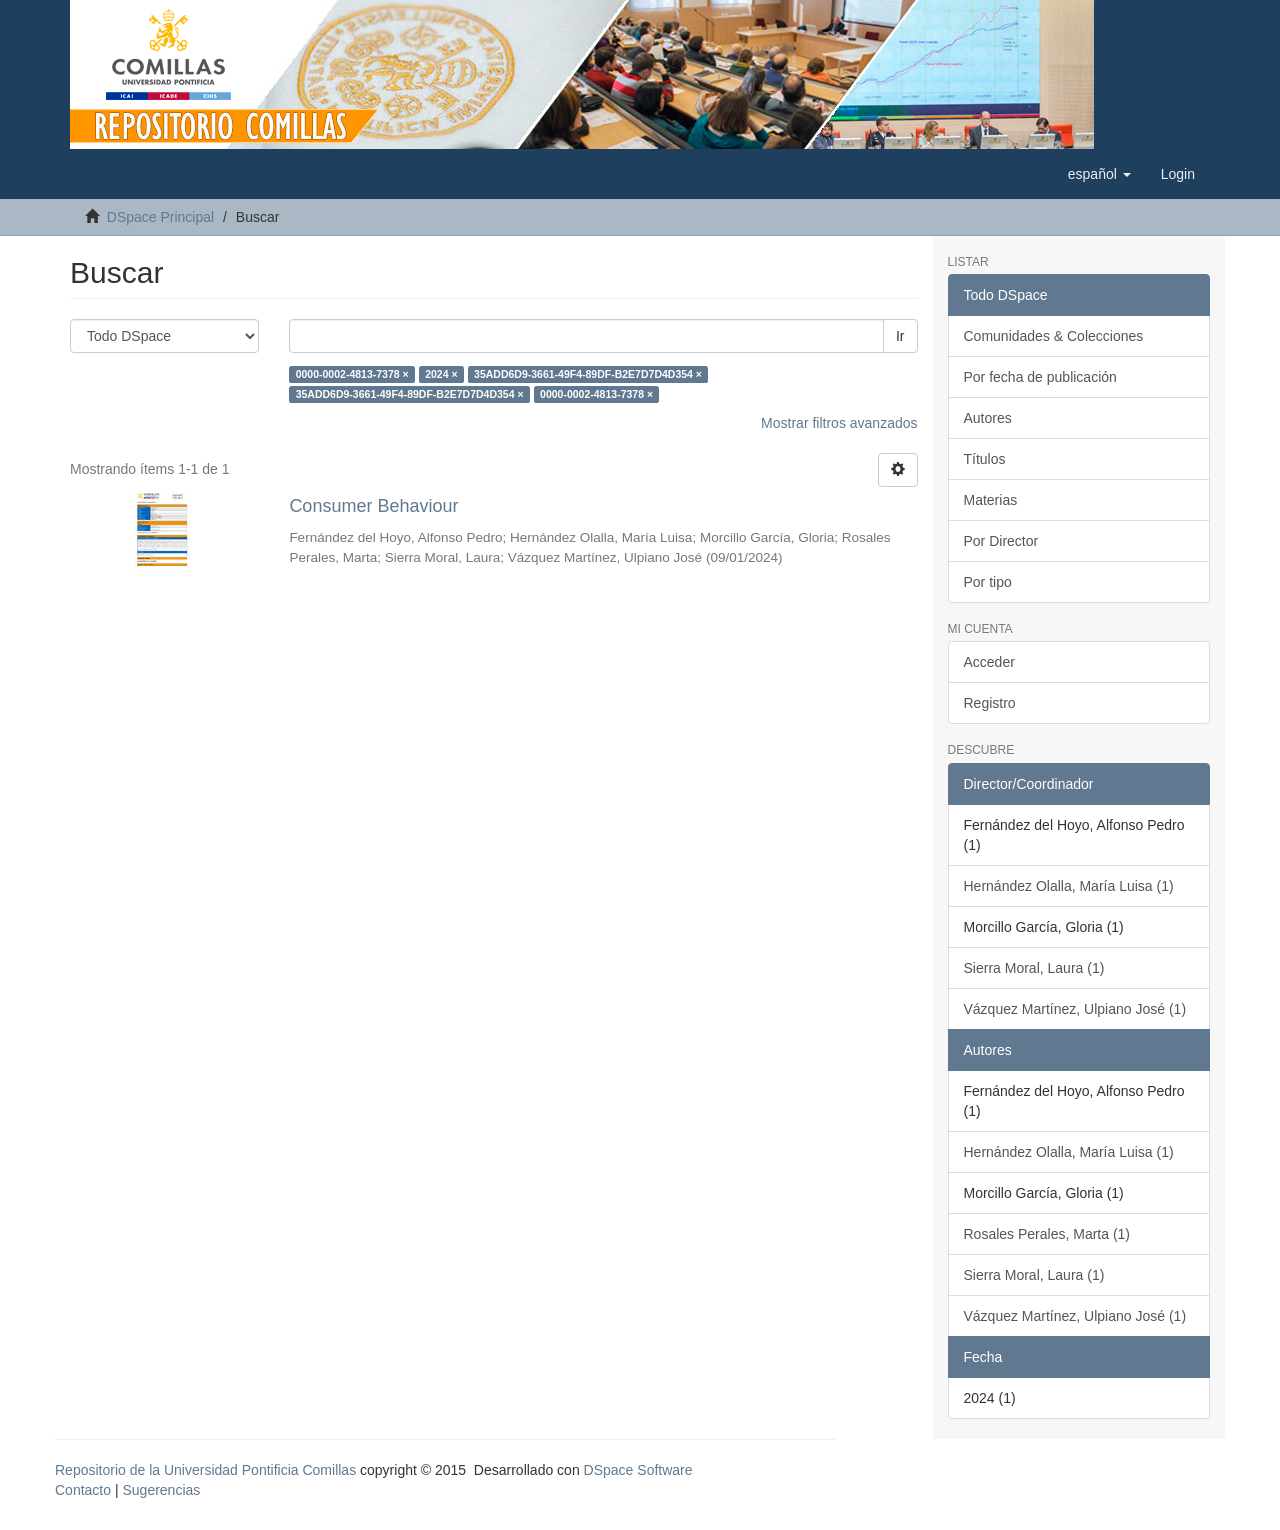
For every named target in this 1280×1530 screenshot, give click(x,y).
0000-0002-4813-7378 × (352, 374)
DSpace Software (638, 1470)
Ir (900, 336)
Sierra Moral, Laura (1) (1034, 968)
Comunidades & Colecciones (1054, 336)
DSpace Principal (160, 217)
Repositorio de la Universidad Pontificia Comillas (205, 1470)
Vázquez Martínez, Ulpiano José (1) (1075, 1009)
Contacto (83, 1490)
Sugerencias (161, 1490)
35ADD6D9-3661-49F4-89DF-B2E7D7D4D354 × (588, 374)
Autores (988, 418)
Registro (990, 703)
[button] (1099, 174)
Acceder (989, 662)
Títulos (985, 459)
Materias (991, 500)
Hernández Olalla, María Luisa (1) (1069, 886)
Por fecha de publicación (1040, 377)
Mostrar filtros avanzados (839, 423)
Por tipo (988, 582)
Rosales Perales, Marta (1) (1047, 1234)
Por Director (1001, 541)
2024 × (441, 374)
